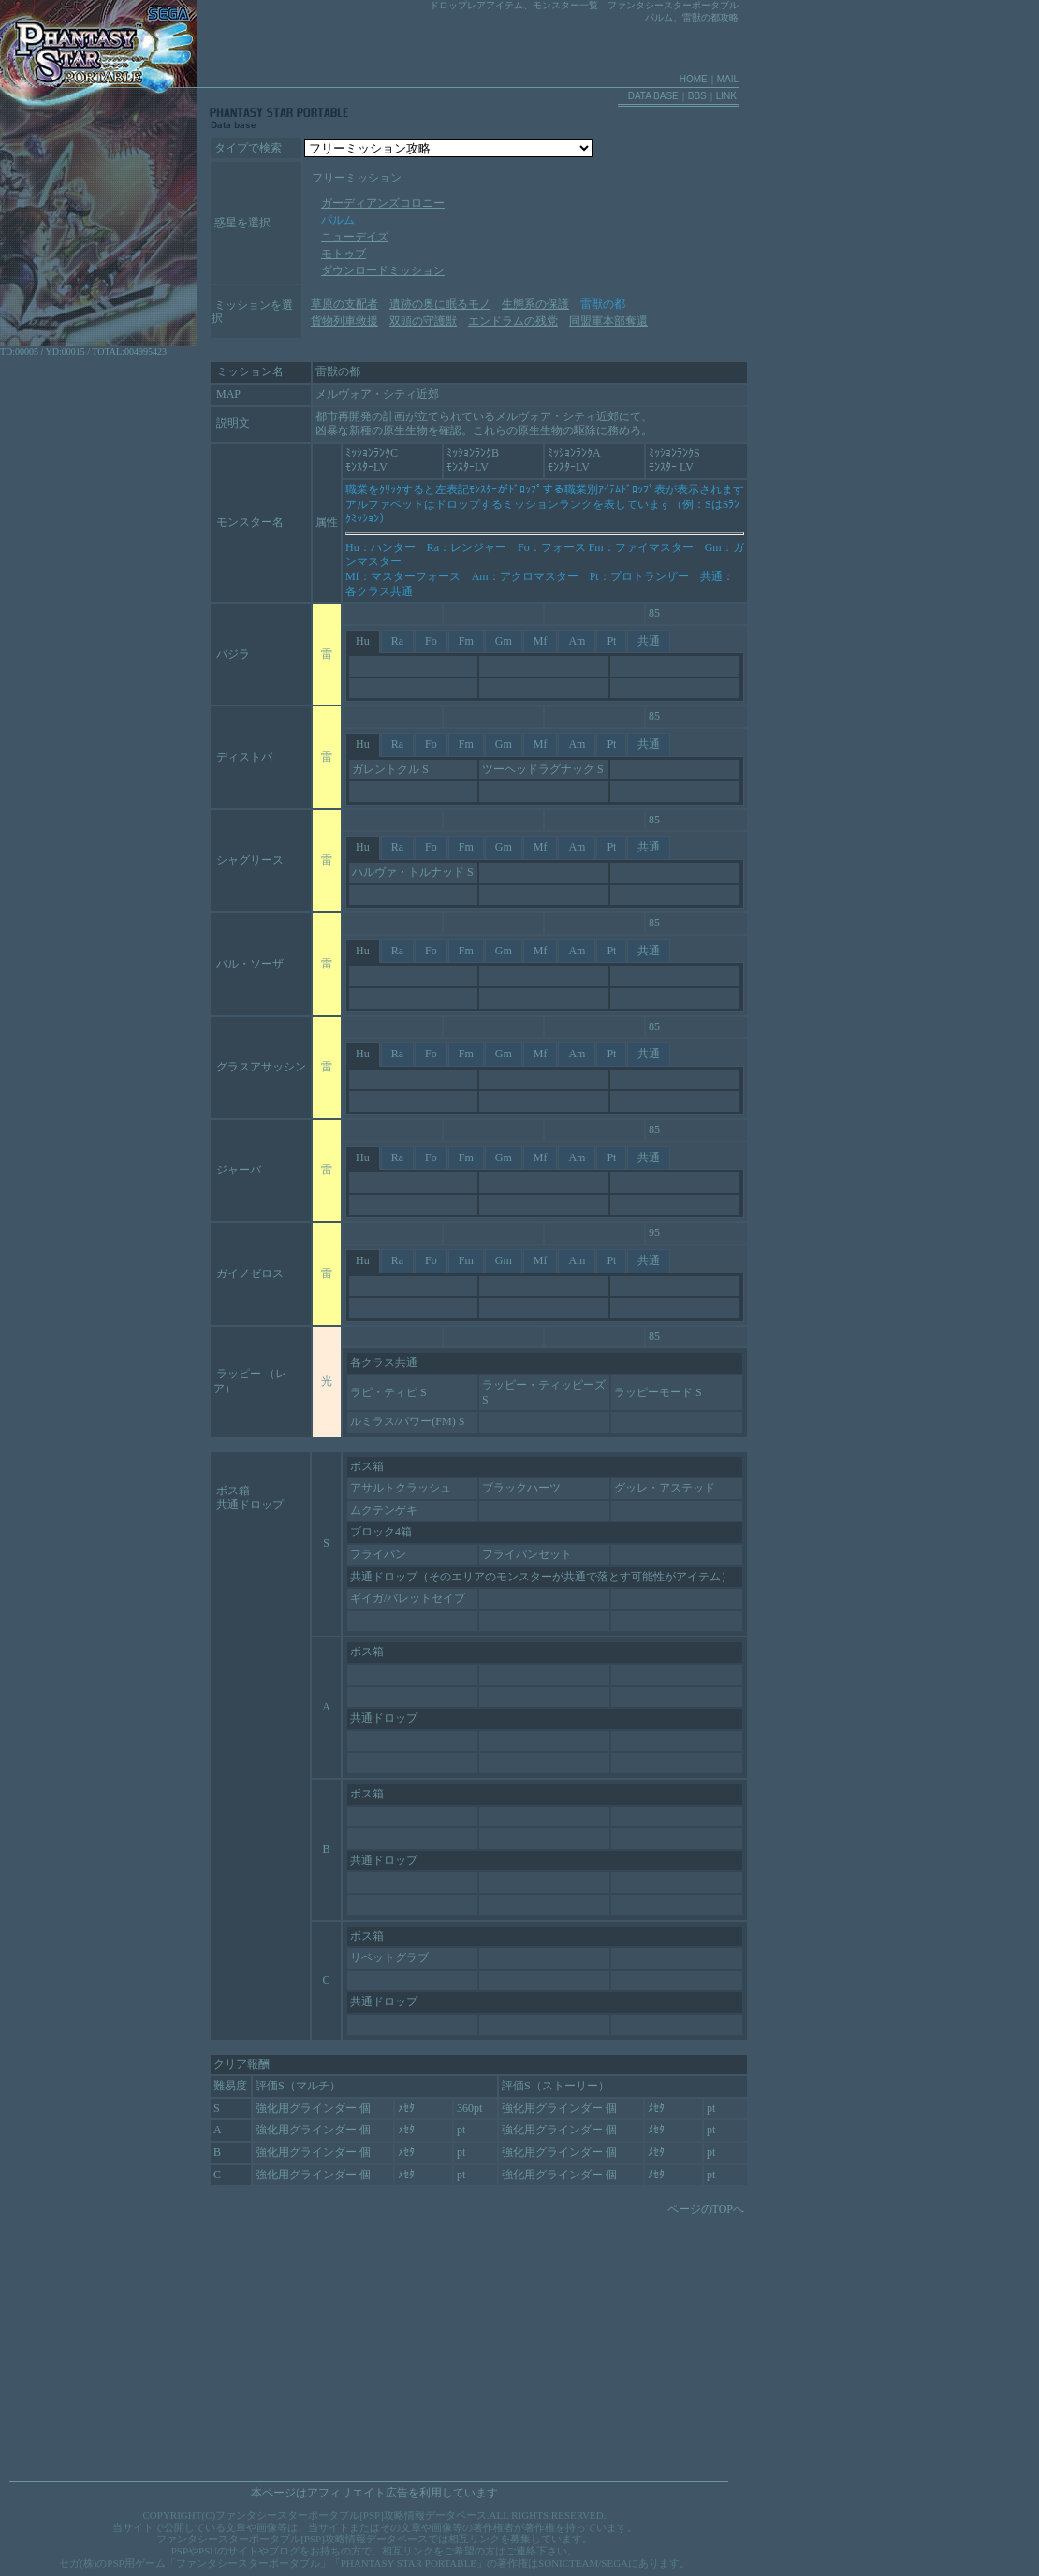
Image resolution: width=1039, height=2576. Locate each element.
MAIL (728, 79)
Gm (503, 641)
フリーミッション (357, 177)
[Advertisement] (349, 2343)
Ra (397, 641)
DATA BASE (653, 96)
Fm (466, 641)
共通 (648, 641)
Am (576, 641)
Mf (541, 641)
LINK (726, 96)
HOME (694, 79)
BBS (697, 96)
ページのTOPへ (705, 2209)
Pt (611, 641)
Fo (431, 641)
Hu (363, 641)
